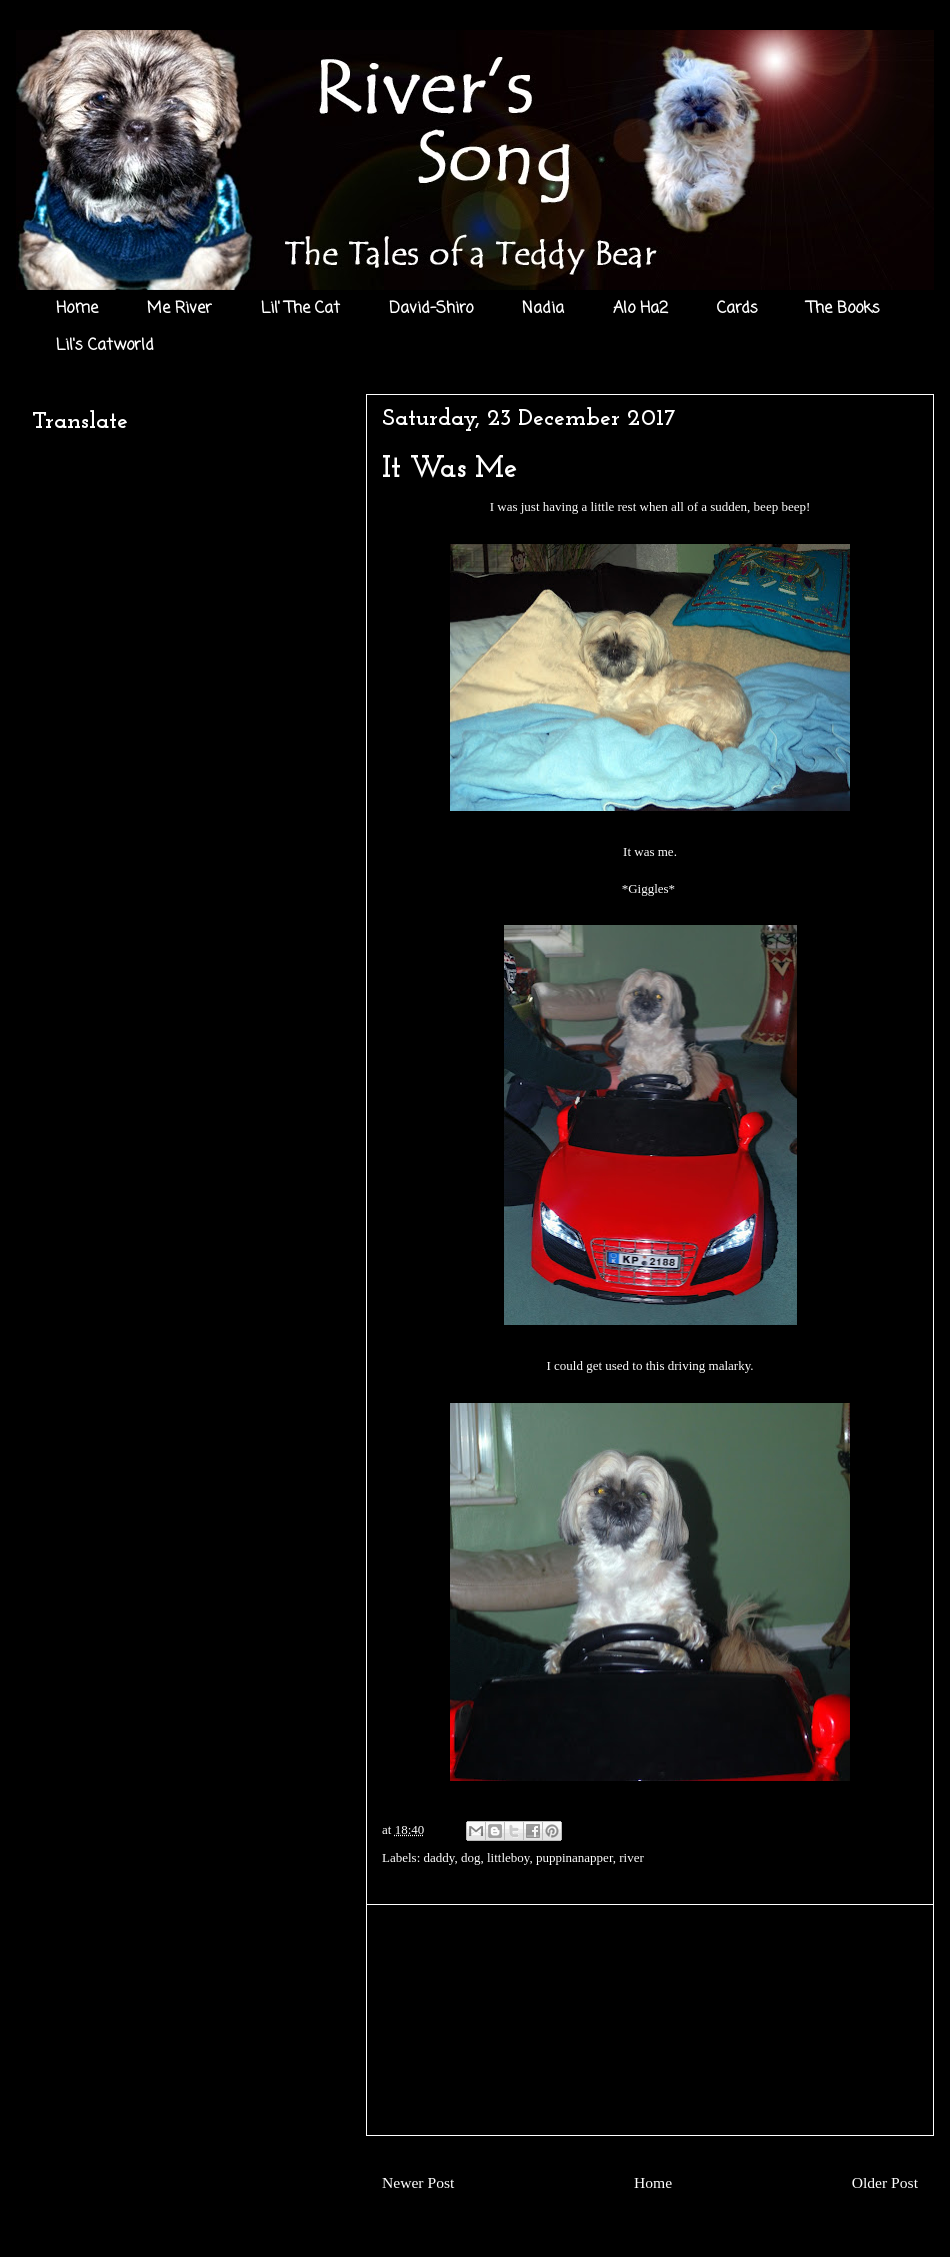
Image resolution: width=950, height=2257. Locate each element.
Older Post (885, 2182)
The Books (843, 309)
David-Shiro (431, 309)
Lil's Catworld (105, 346)
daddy (439, 1857)
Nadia (543, 309)
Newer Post (418, 2182)
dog (471, 1857)
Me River (179, 309)
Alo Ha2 (640, 309)
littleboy (508, 1857)
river (631, 1857)
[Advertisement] (650, 2020)
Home (77, 309)
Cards (737, 309)
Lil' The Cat (300, 309)
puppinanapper (574, 1857)
